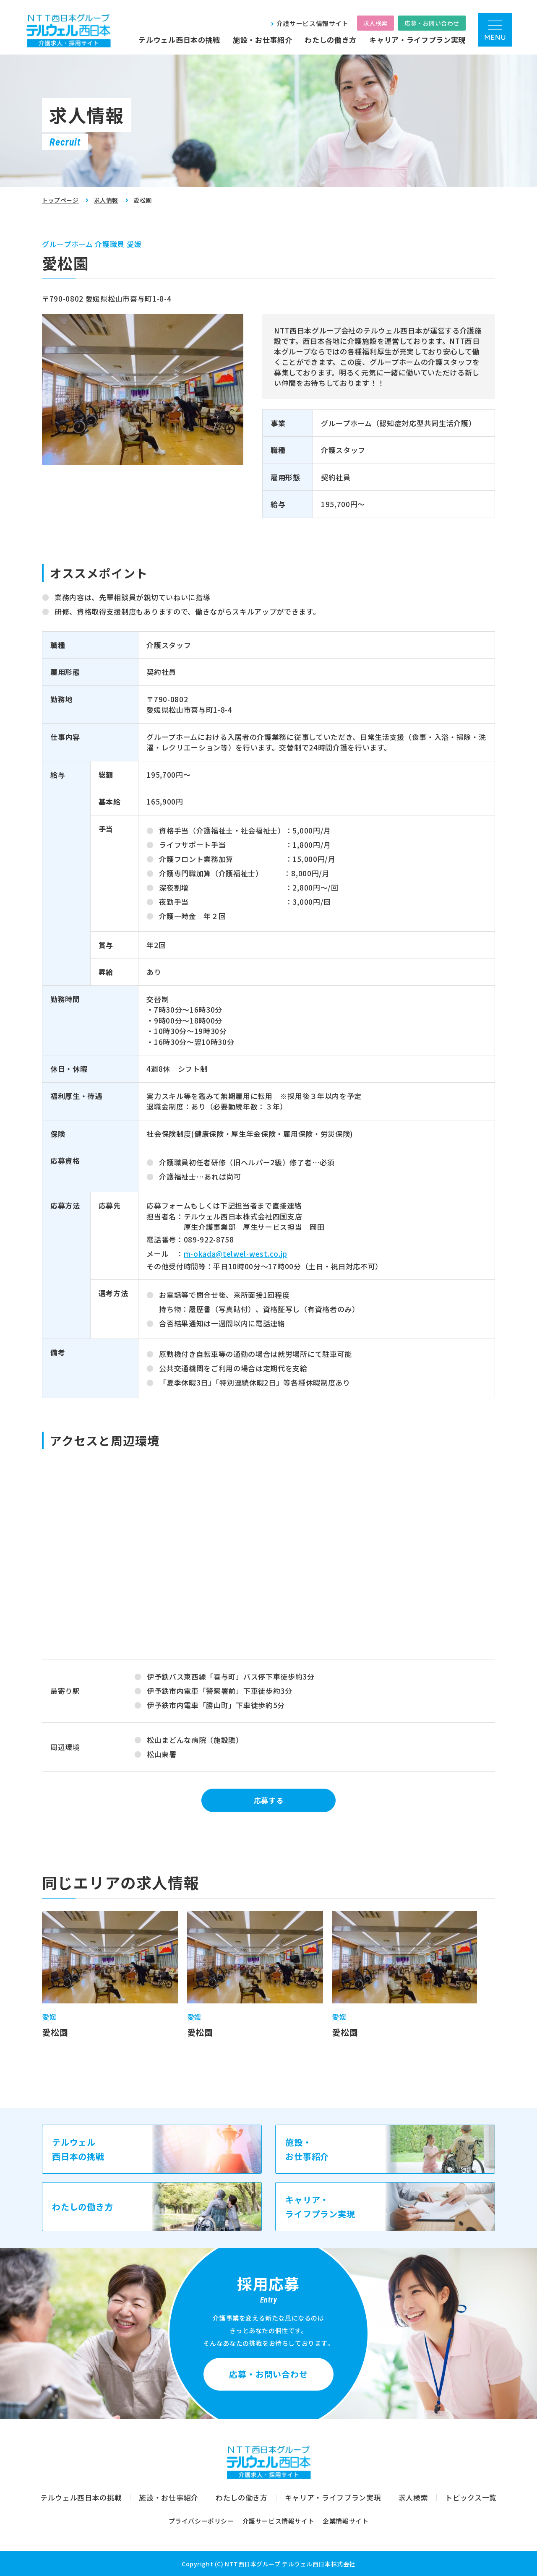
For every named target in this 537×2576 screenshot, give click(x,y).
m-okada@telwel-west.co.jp (235, 1253)
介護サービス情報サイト (312, 23)
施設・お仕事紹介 (262, 39)
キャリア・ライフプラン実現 (417, 39)
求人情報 (106, 200)
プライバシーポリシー (201, 2521)
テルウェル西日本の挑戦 (179, 39)
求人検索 (375, 23)
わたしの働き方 (331, 39)
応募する (269, 1800)
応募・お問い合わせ (431, 23)
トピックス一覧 (471, 2497)
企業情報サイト (345, 2521)
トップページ (60, 200)
